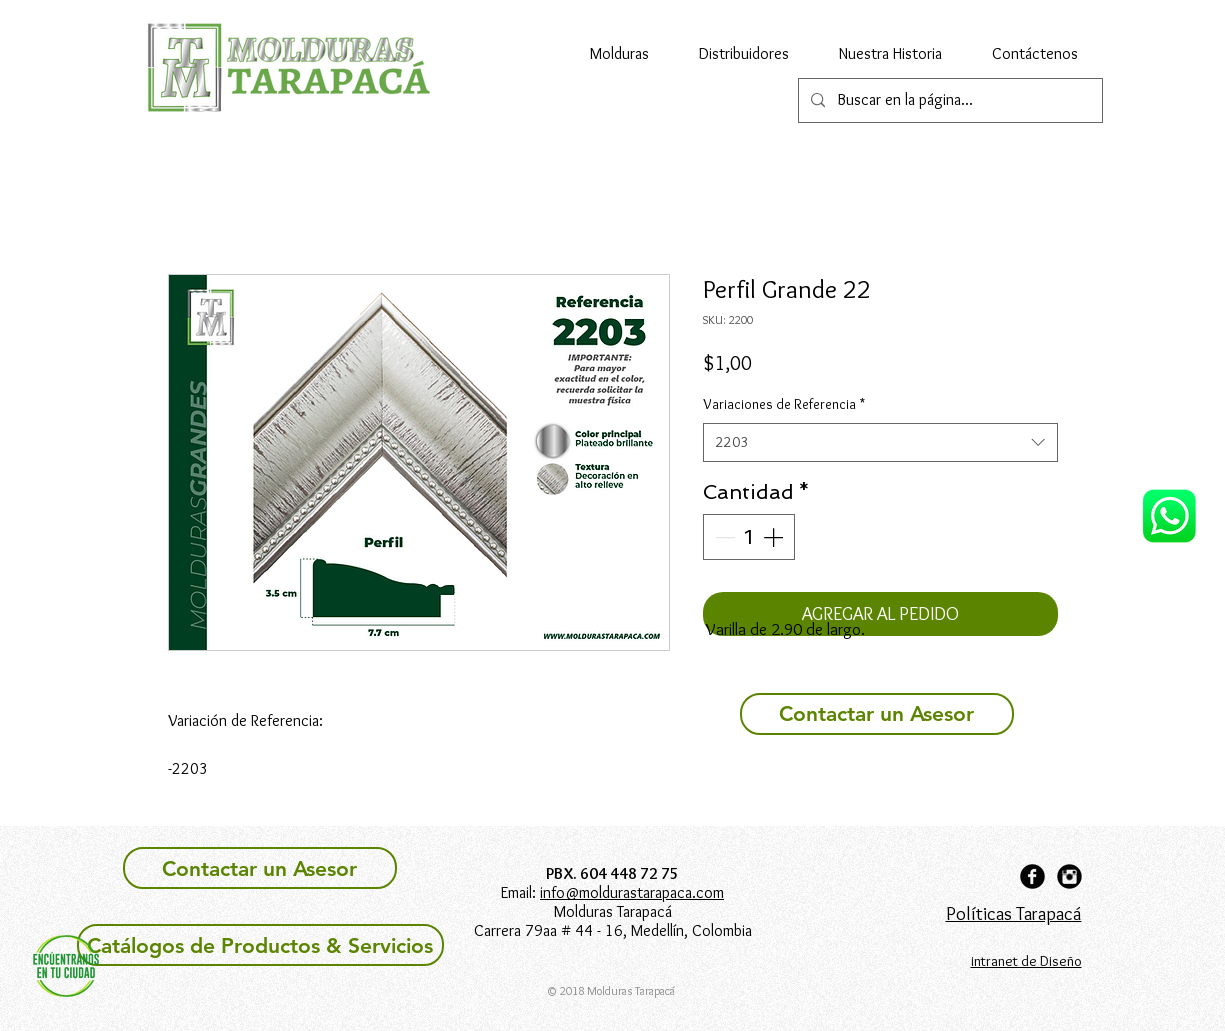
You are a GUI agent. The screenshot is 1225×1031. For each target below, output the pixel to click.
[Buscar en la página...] (948, 100)
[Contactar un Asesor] (877, 714)
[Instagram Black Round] (1069, 876)
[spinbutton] (749, 537)
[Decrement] (723, 537)
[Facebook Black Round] (1032, 876)
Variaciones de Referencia (784, 404)
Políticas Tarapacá (1014, 913)
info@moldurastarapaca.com (632, 892)
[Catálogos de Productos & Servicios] (260, 945)
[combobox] (880, 442)
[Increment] (775, 537)
